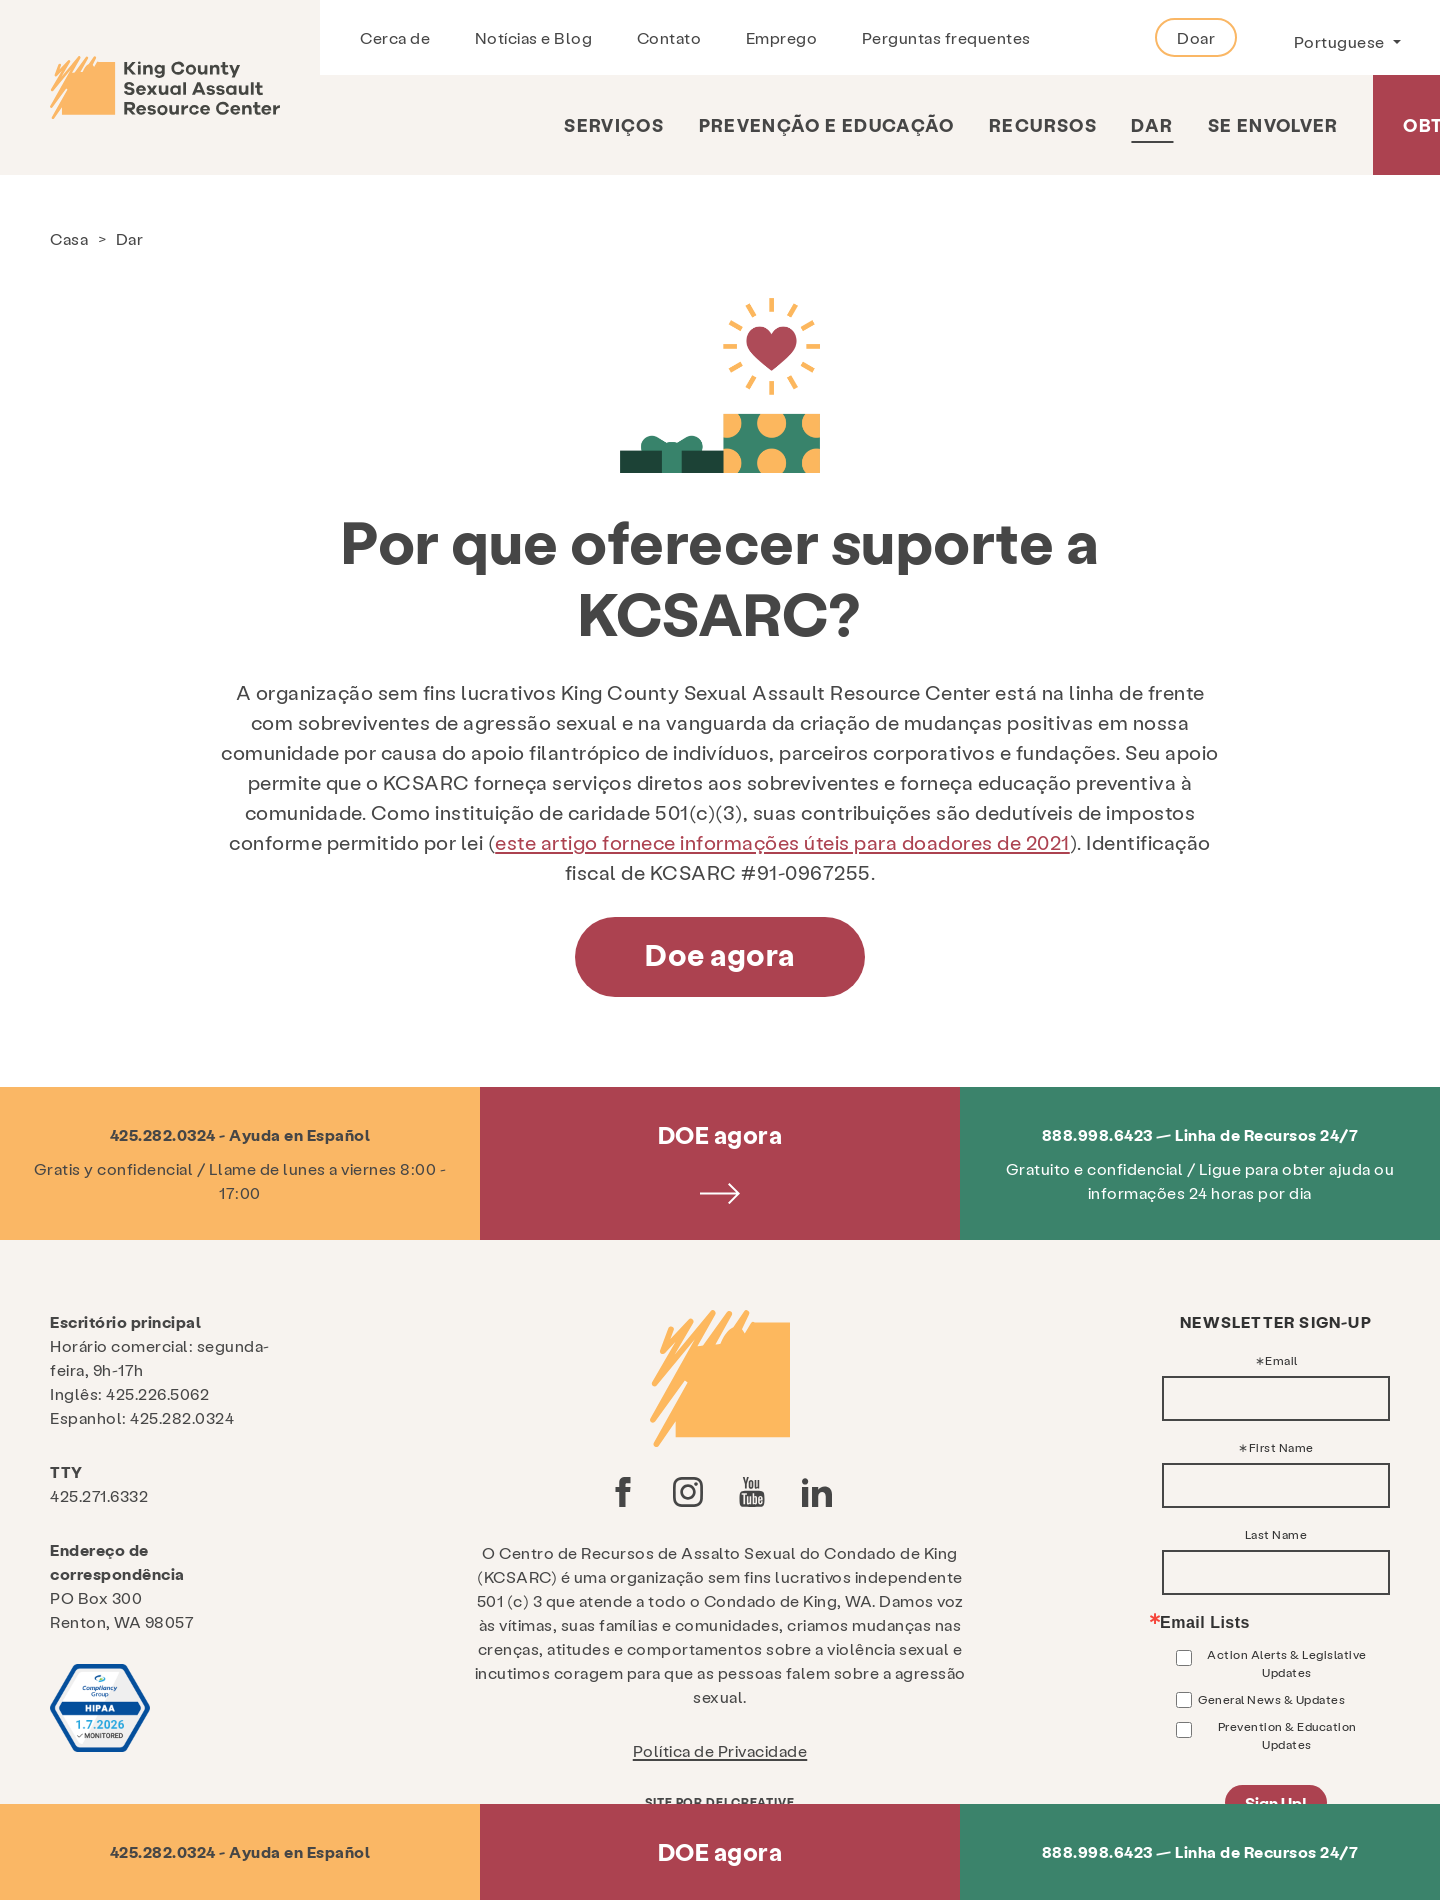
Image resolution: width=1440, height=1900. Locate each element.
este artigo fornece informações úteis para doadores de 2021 (782, 842)
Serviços (614, 124)
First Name (1281, 1447)
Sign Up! (1276, 1802)
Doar (1196, 37)
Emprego (782, 37)
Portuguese (1341, 41)
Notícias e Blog (534, 37)
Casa (69, 238)
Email (1281, 1360)
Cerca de (395, 37)
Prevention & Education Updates (1287, 1735)
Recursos (1043, 124)
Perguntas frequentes (946, 37)
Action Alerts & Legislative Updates (1287, 1663)
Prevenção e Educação (827, 124)
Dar (1152, 124)
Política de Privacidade (720, 1750)
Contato (669, 37)
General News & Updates (1271, 1699)
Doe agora (720, 954)
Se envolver (1273, 124)
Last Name (1276, 1534)
